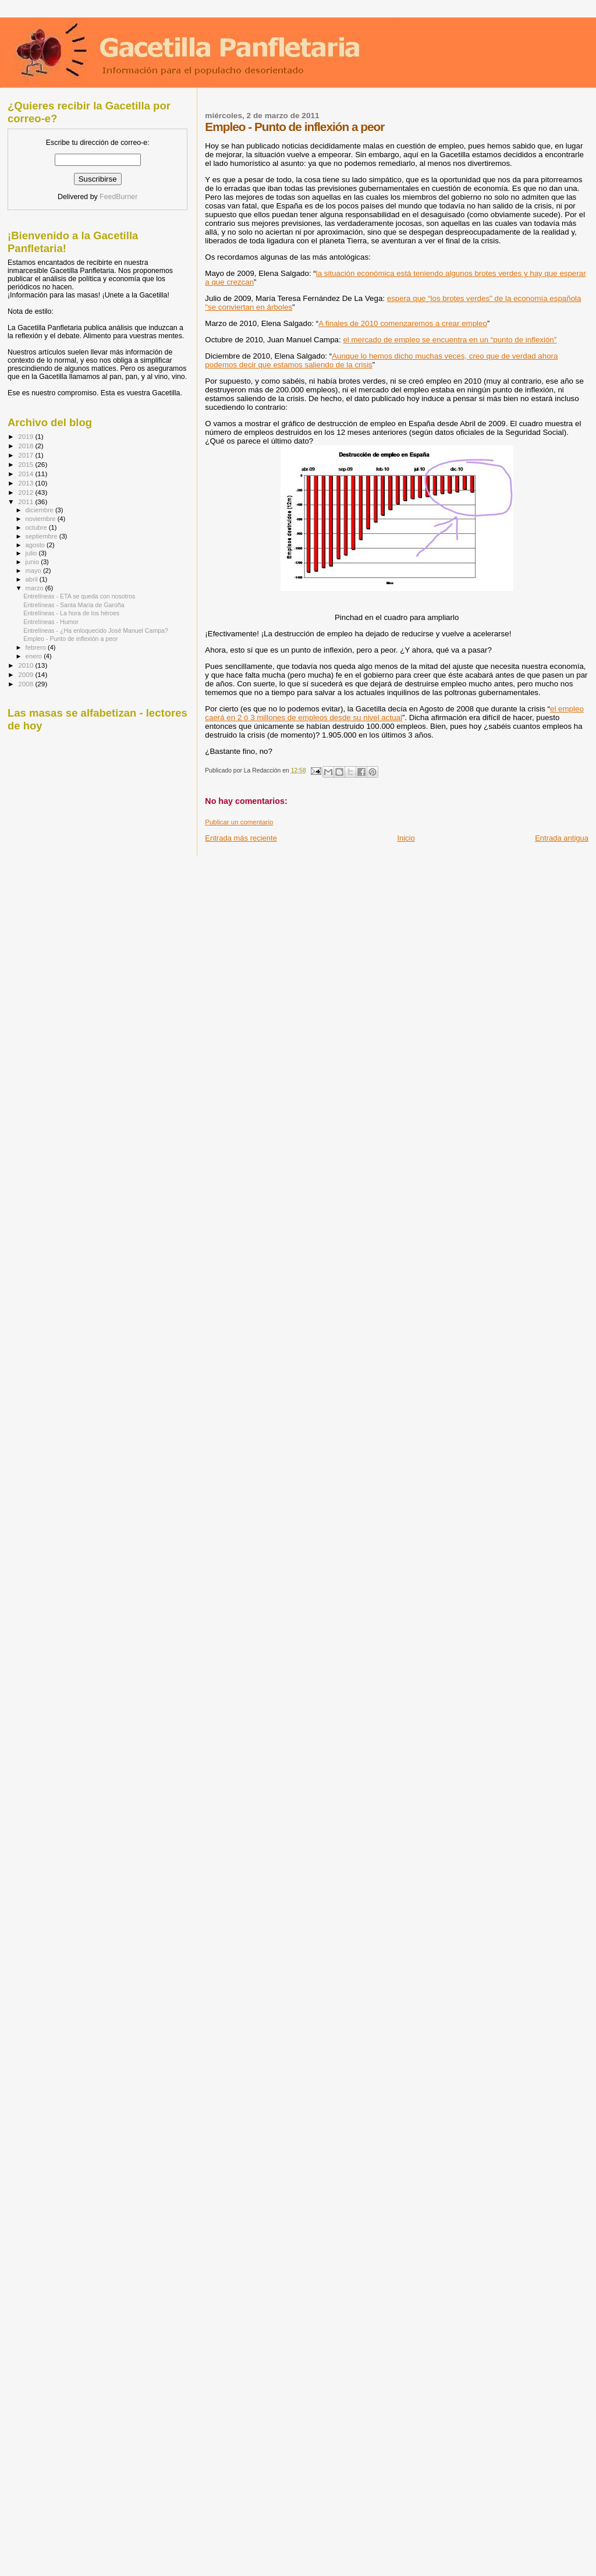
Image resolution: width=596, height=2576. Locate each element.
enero (35, 656)
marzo (35, 587)
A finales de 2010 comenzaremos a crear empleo (402, 323)
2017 (26, 455)
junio (33, 561)
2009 (26, 674)
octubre (37, 527)
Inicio (405, 838)
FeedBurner (118, 197)
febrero (37, 647)
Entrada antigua (561, 838)
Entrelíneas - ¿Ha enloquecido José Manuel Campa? (95, 630)
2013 (26, 483)
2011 (26, 501)
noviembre (42, 518)
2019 (26, 436)
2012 (26, 492)
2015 (26, 464)
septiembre (42, 536)
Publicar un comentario (239, 821)
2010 (26, 665)
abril (33, 579)
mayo (34, 570)
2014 (26, 473)
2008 (26, 684)
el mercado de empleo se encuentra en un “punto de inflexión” (449, 339)
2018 (26, 445)
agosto (36, 544)
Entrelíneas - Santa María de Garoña (73, 604)
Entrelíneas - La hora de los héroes (71, 613)
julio (32, 553)
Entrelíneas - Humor (51, 621)
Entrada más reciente (241, 838)
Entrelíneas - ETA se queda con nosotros (79, 596)
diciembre (40, 509)
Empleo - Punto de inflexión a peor (70, 638)
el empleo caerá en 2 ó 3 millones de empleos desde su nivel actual (394, 713)
